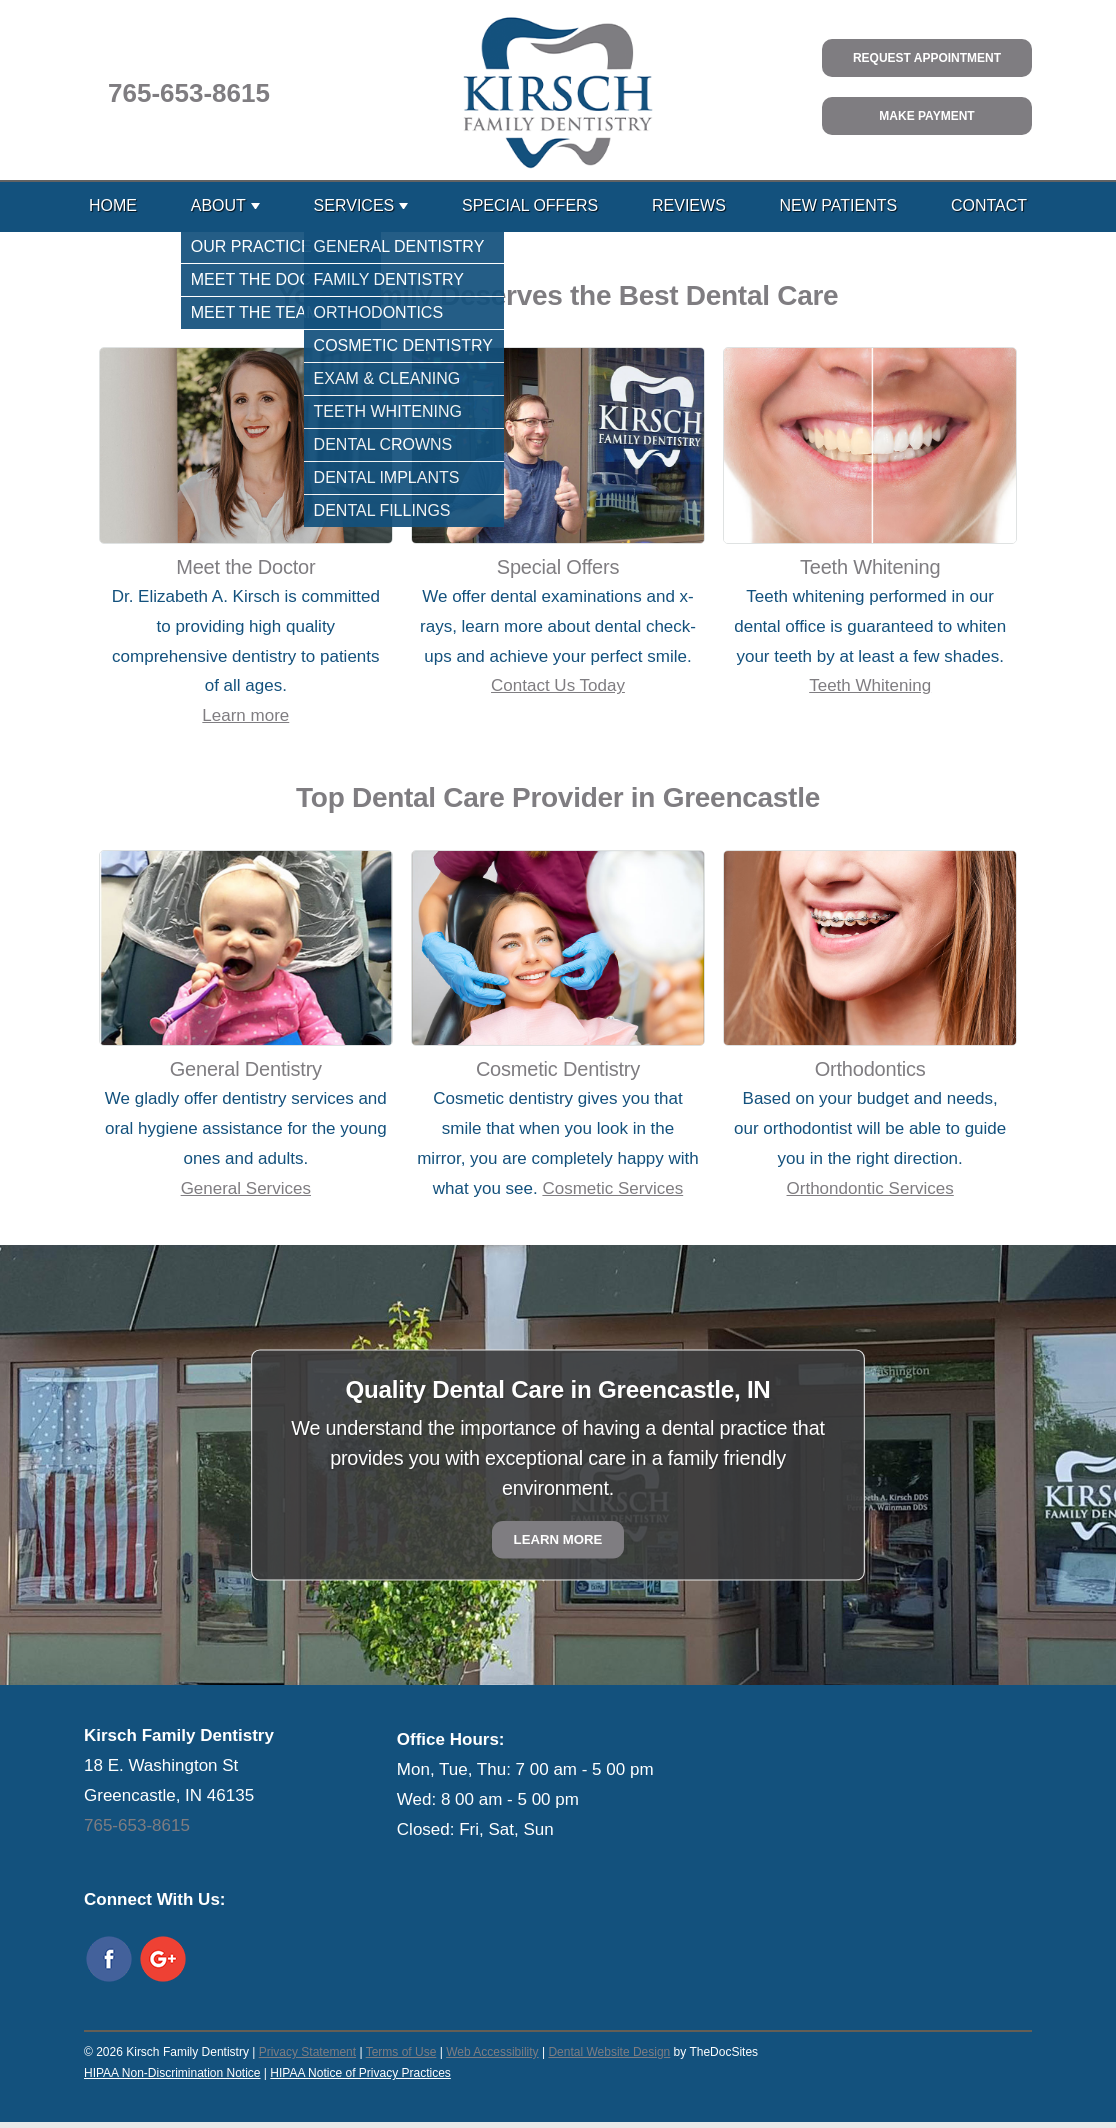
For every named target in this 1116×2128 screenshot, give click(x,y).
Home (113, 205)
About (218, 205)
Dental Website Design (609, 2052)
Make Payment (926, 116)
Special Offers (530, 205)
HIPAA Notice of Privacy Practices (360, 2073)
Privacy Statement (307, 2052)
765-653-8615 (189, 93)
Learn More (558, 1539)
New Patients (839, 205)
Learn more (245, 715)
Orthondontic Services (870, 1188)
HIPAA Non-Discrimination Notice (172, 2073)
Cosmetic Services (612, 1188)
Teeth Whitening (870, 685)
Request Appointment (927, 58)
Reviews (689, 205)
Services (354, 205)
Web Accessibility (492, 2052)
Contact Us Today (558, 685)
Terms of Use (401, 2052)
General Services (246, 1188)
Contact (989, 205)
